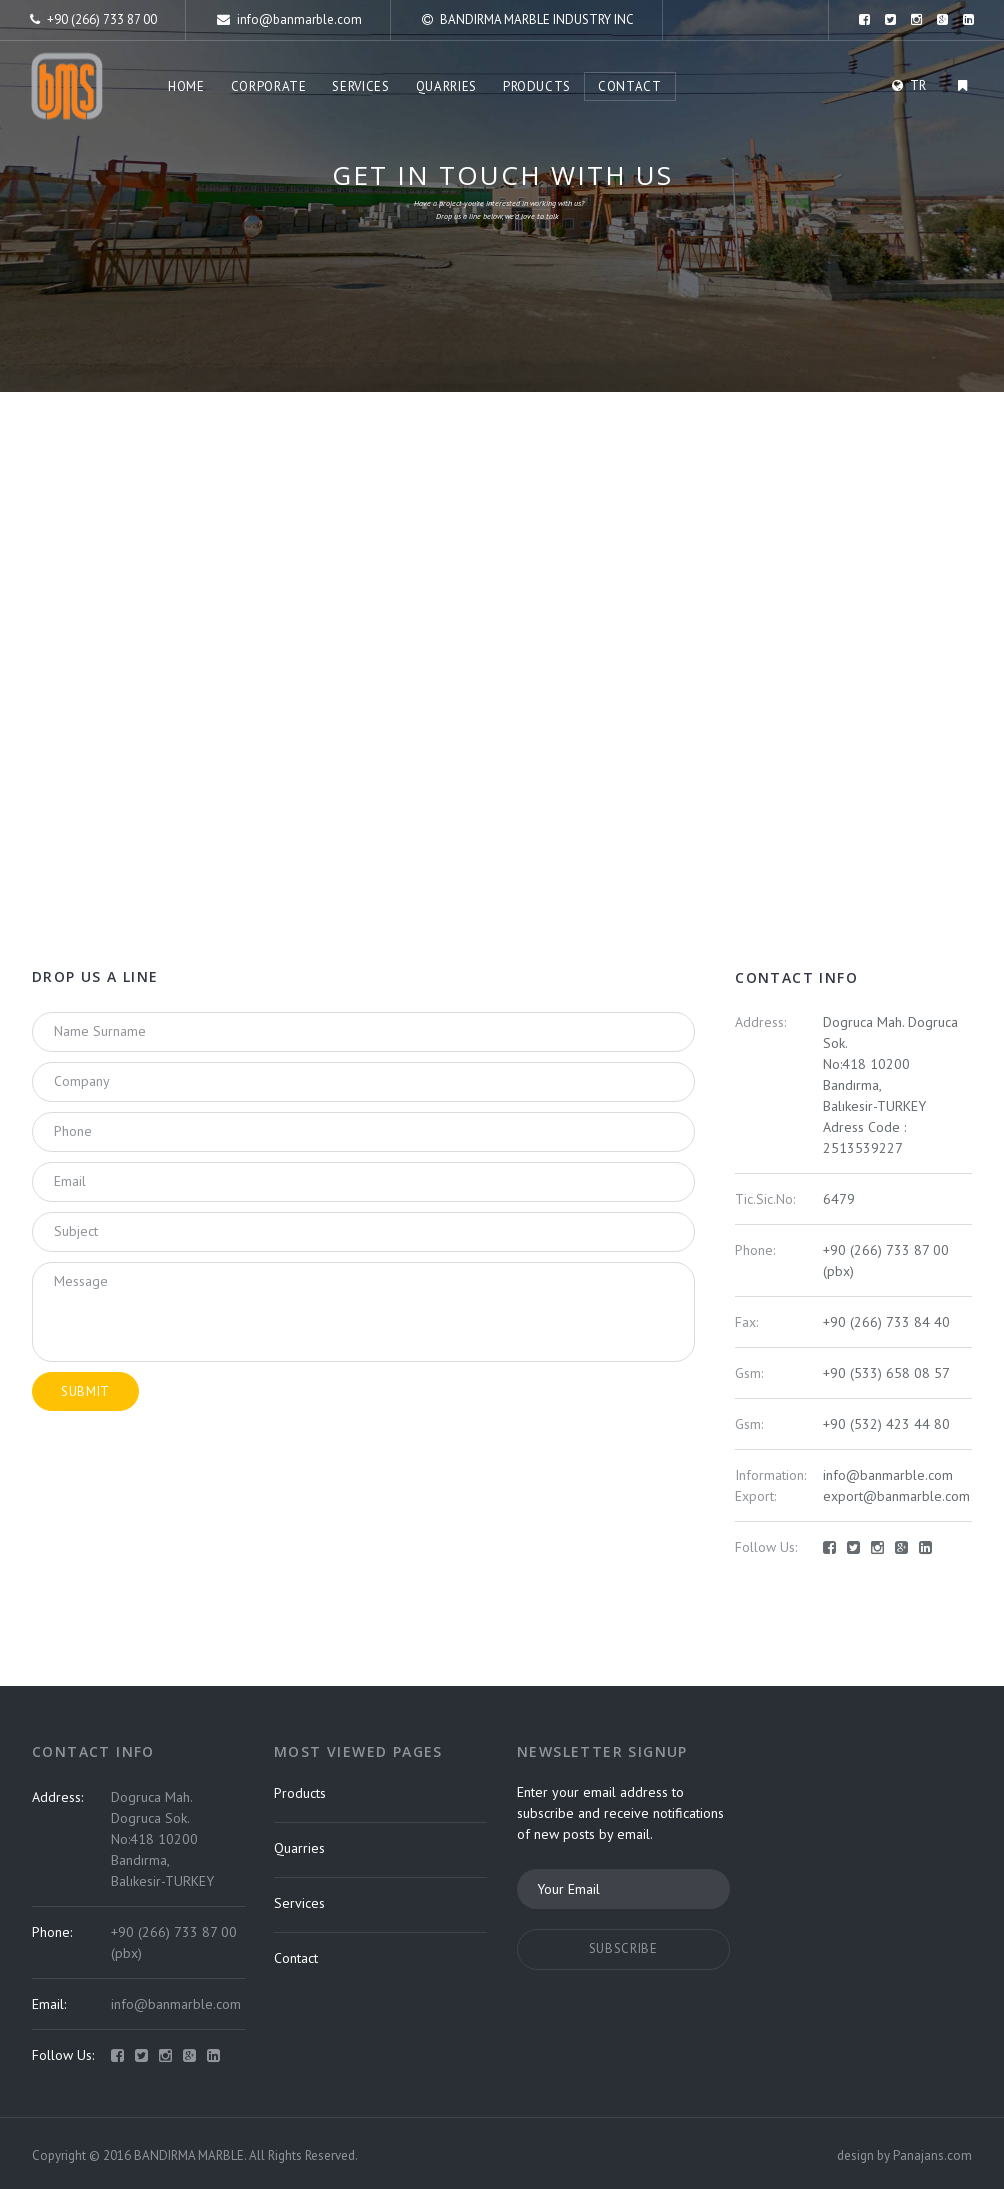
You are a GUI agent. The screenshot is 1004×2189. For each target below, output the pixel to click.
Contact (630, 86)
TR (918, 85)
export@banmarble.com (896, 1496)
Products (537, 86)
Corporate (269, 86)
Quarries (446, 86)
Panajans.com (932, 2155)
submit (85, 1391)
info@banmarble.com (289, 19)
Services (360, 86)
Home (186, 86)
